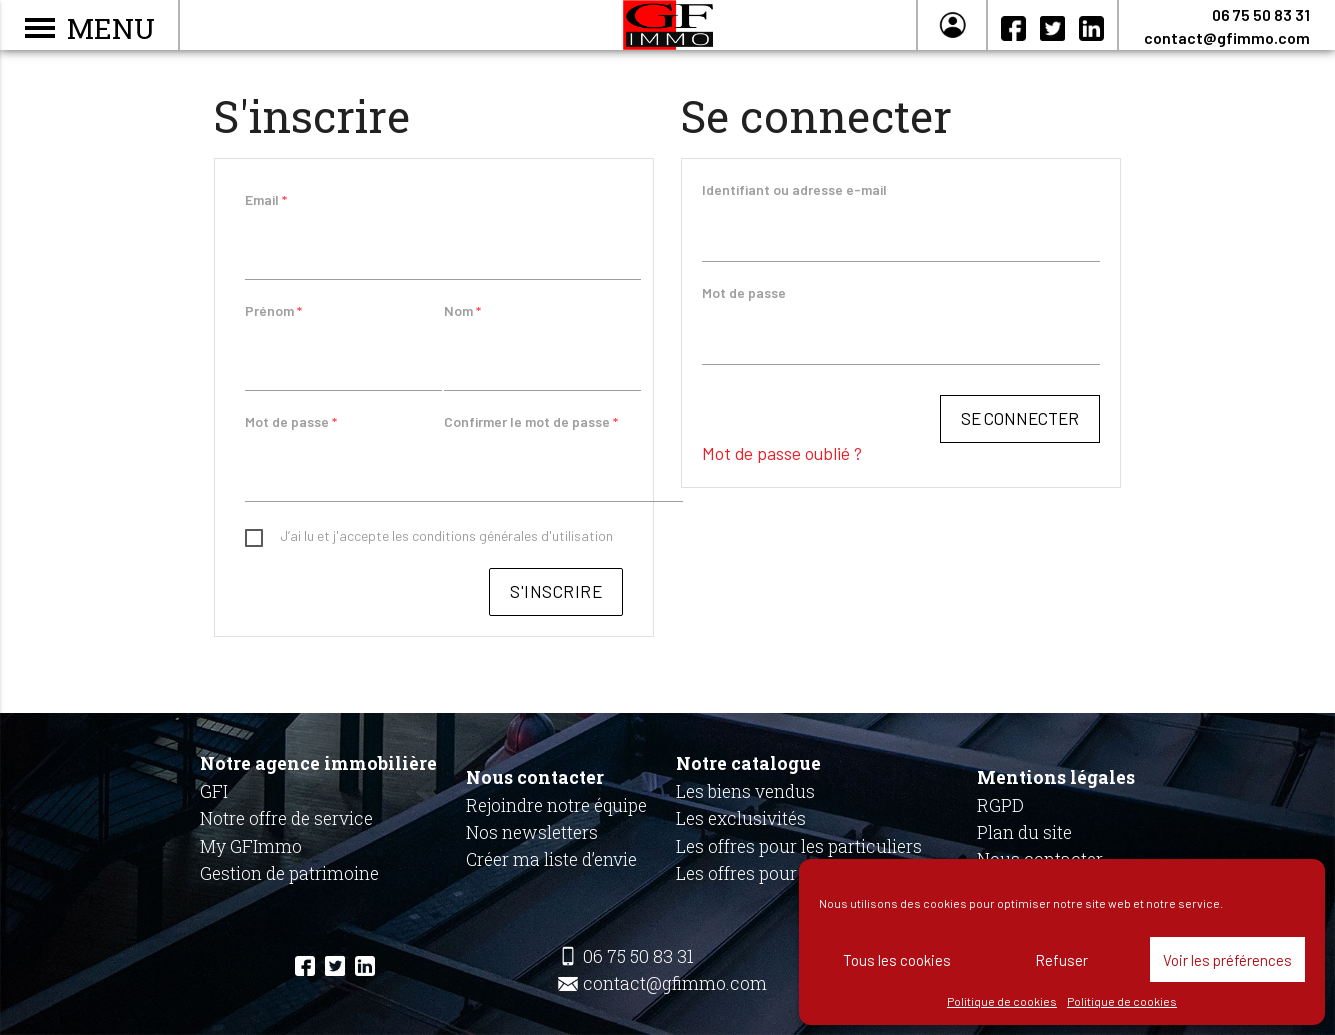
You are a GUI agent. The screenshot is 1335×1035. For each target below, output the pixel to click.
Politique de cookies (1002, 1001)
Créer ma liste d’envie (551, 859)
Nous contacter (535, 777)
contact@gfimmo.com (1227, 37)
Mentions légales (1056, 777)
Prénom (273, 312)
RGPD (1000, 805)
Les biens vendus (745, 791)
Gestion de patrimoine (289, 873)
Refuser (1061, 960)
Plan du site (1024, 832)
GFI (214, 791)
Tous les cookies (897, 960)
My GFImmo (251, 846)
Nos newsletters (532, 832)
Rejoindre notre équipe (556, 805)
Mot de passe (291, 425)
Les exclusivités (741, 818)
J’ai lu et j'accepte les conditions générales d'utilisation (446, 540)
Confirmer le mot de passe (531, 425)
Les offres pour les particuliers (799, 846)
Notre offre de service (286, 818)
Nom (462, 312)
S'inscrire (555, 597)
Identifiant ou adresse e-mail (794, 189)
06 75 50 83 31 (1261, 14)
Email (266, 199)
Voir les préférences (1227, 960)
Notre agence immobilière (318, 763)
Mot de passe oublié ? (782, 457)
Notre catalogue (748, 763)
